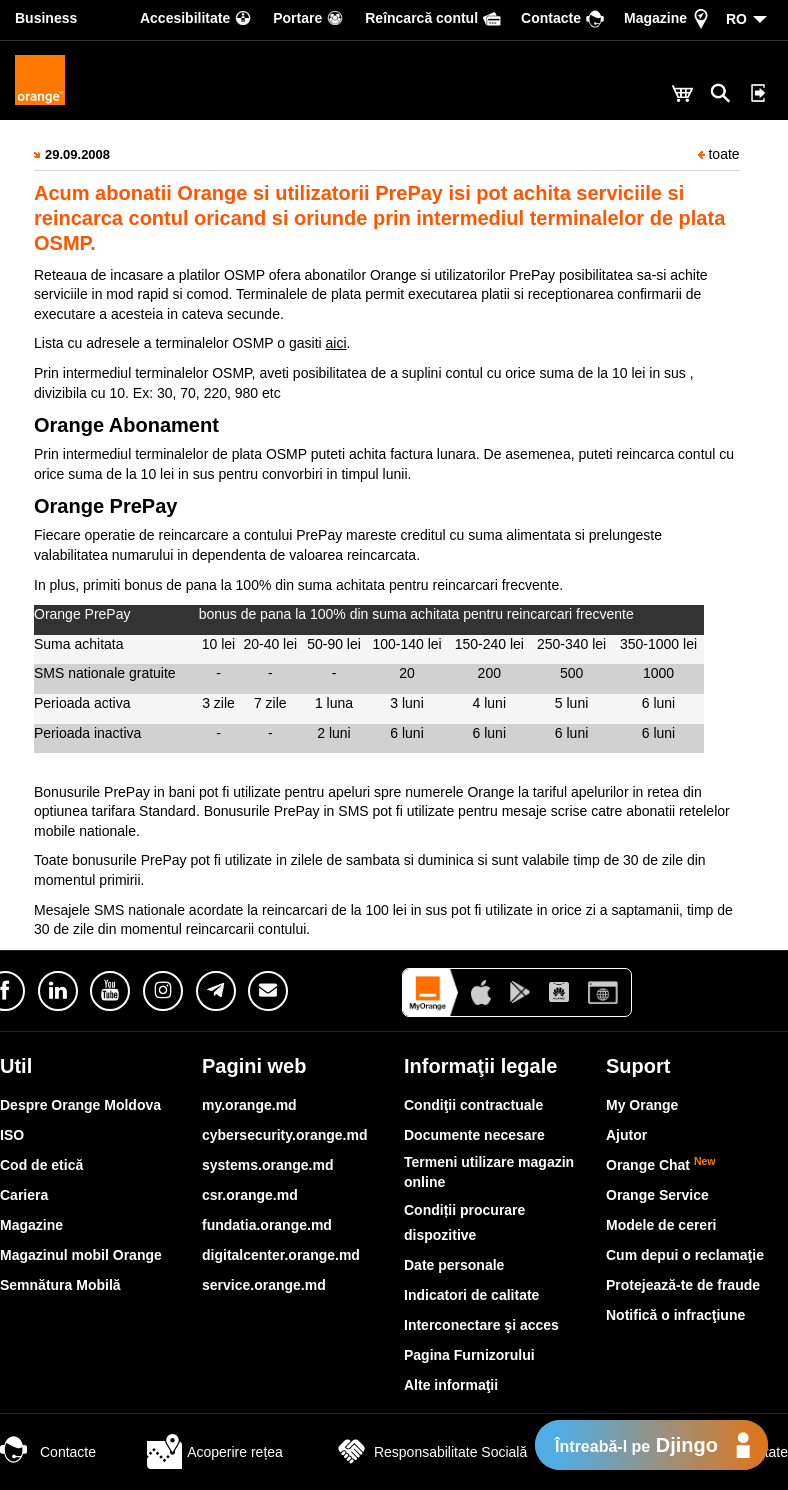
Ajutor (626, 1135)
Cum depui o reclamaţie (685, 1255)
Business (46, 18)
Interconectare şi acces (481, 1325)
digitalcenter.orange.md (281, 1255)
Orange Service (657, 1195)
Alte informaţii (451, 1385)
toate (718, 154)
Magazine (31, 1225)
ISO (12, 1135)
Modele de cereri (661, 1225)
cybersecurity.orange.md (284, 1135)
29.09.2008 (77, 154)
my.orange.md (249, 1105)
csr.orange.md (250, 1195)
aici (336, 343)
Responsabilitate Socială (430, 1452)
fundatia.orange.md (267, 1225)
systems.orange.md (268, 1165)
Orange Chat (661, 1165)
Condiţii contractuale (473, 1105)
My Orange (642, 1105)
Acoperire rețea (215, 1452)
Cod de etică (41, 1165)
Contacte (48, 1452)
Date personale (454, 1265)
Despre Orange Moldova (80, 1105)
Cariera (24, 1195)
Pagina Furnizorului (469, 1355)
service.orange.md (264, 1285)
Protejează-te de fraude (683, 1285)
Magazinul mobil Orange (81, 1255)
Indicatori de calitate (471, 1295)
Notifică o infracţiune (675, 1315)
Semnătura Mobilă (60, 1285)
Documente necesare (474, 1135)
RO (736, 19)
